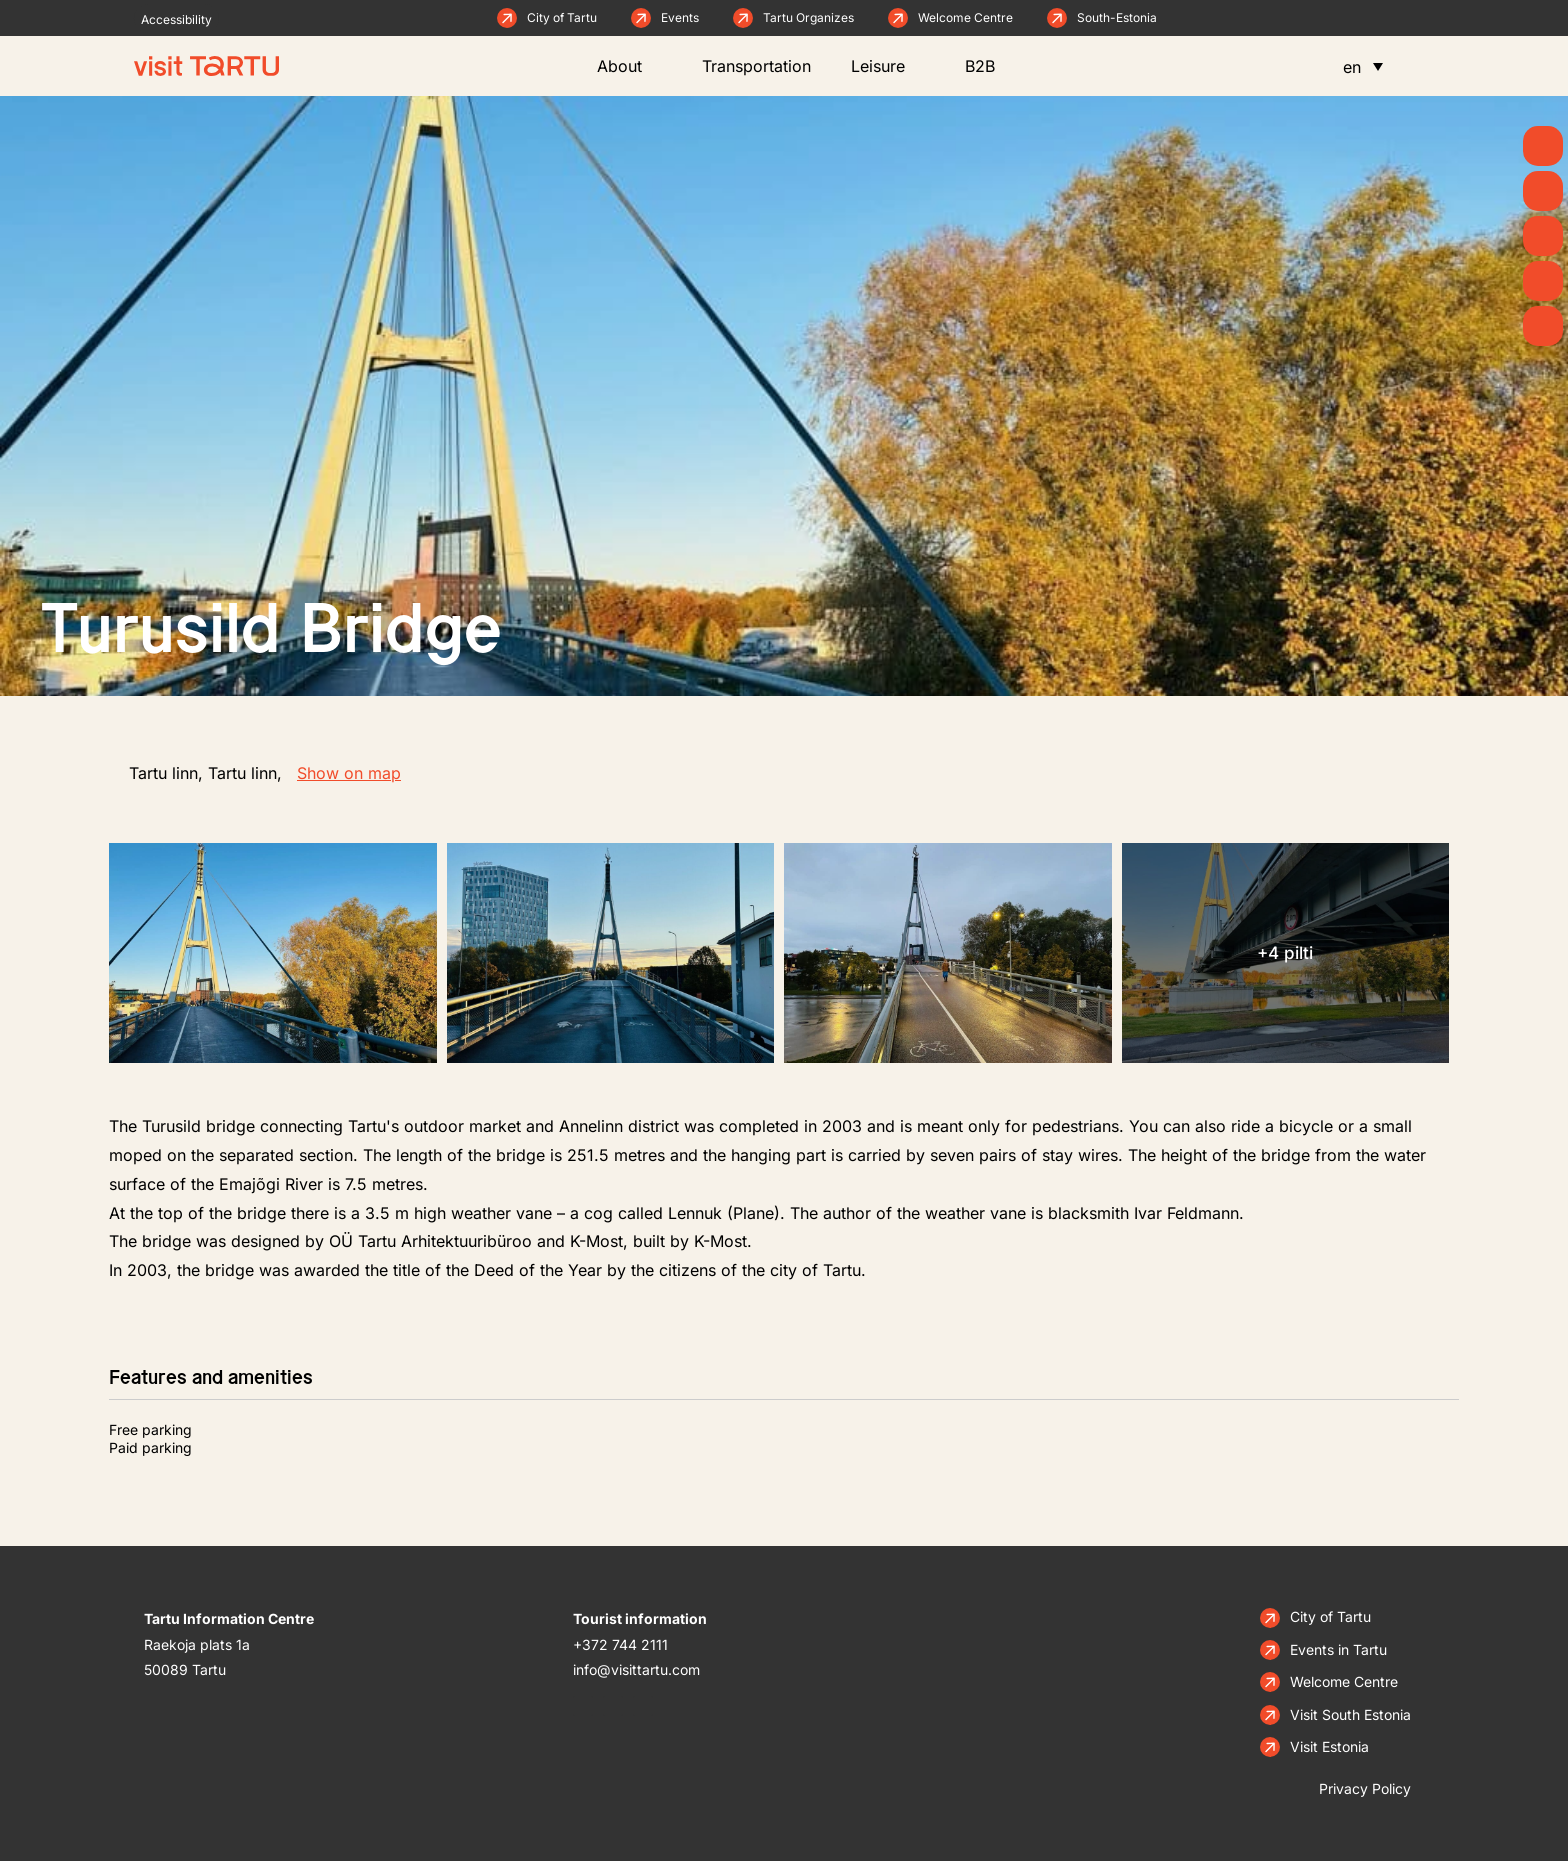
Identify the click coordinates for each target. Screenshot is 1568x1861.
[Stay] (1543, 326)
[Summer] (1543, 146)
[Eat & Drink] (1543, 281)
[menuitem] (1363, 66)
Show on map (349, 773)
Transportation (756, 66)
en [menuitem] (1352, 67)
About (629, 66)
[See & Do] (1543, 236)
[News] (1543, 191)
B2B (990, 66)
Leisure (888, 66)
